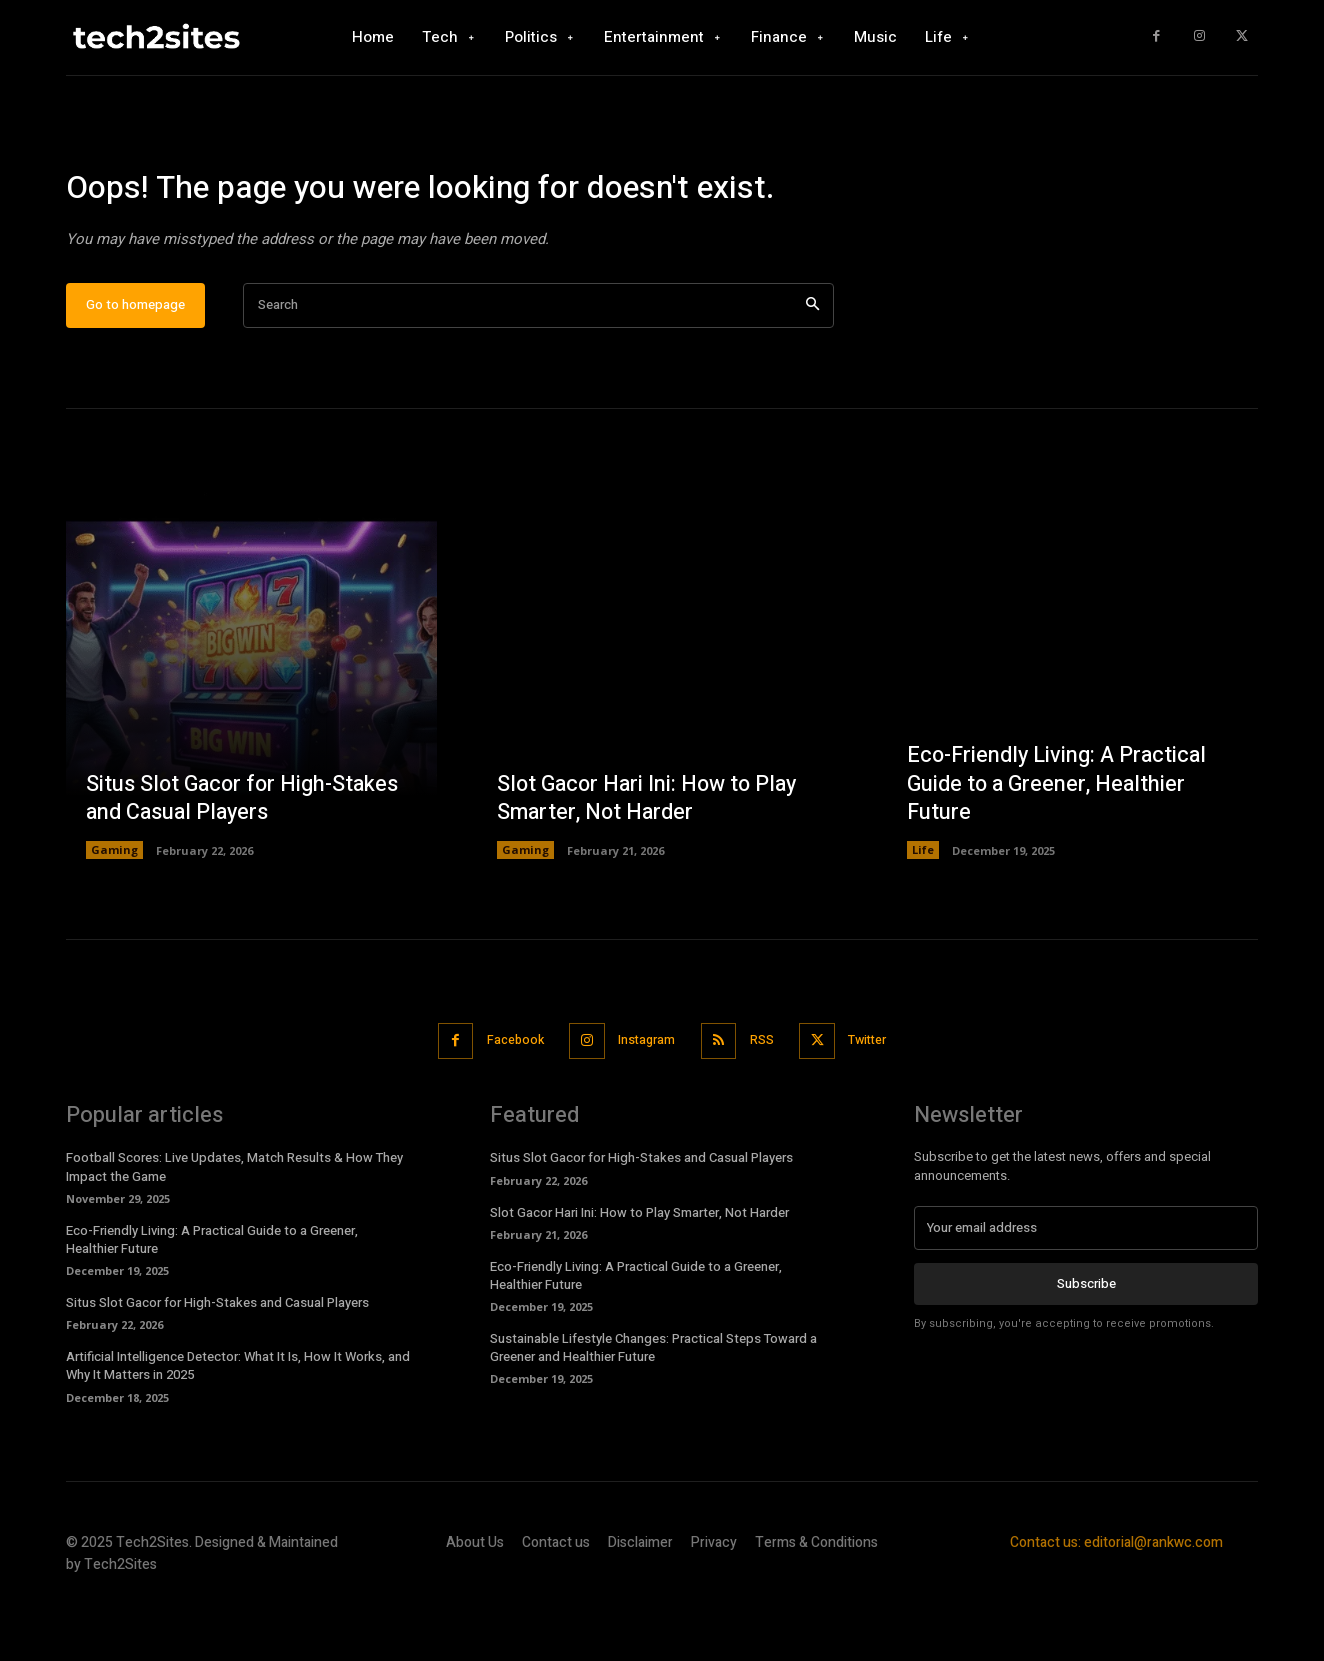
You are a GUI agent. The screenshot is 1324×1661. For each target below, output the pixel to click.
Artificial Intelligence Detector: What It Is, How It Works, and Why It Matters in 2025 (238, 1425)
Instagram (644, 1100)
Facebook (504, 1100)
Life (923, 911)
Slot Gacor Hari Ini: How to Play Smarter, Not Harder (651, 859)
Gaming (114, 911)
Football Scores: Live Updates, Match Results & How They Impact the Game (234, 1226)
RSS (767, 1100)
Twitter (880, 1100)
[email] (1086, 1288)
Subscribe (1086, 1343)
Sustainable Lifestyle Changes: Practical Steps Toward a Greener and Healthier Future (653, 1407)
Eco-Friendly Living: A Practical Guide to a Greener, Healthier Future (1059, 844)
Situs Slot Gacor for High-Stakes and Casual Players (245, 859)
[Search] (812, 366)
